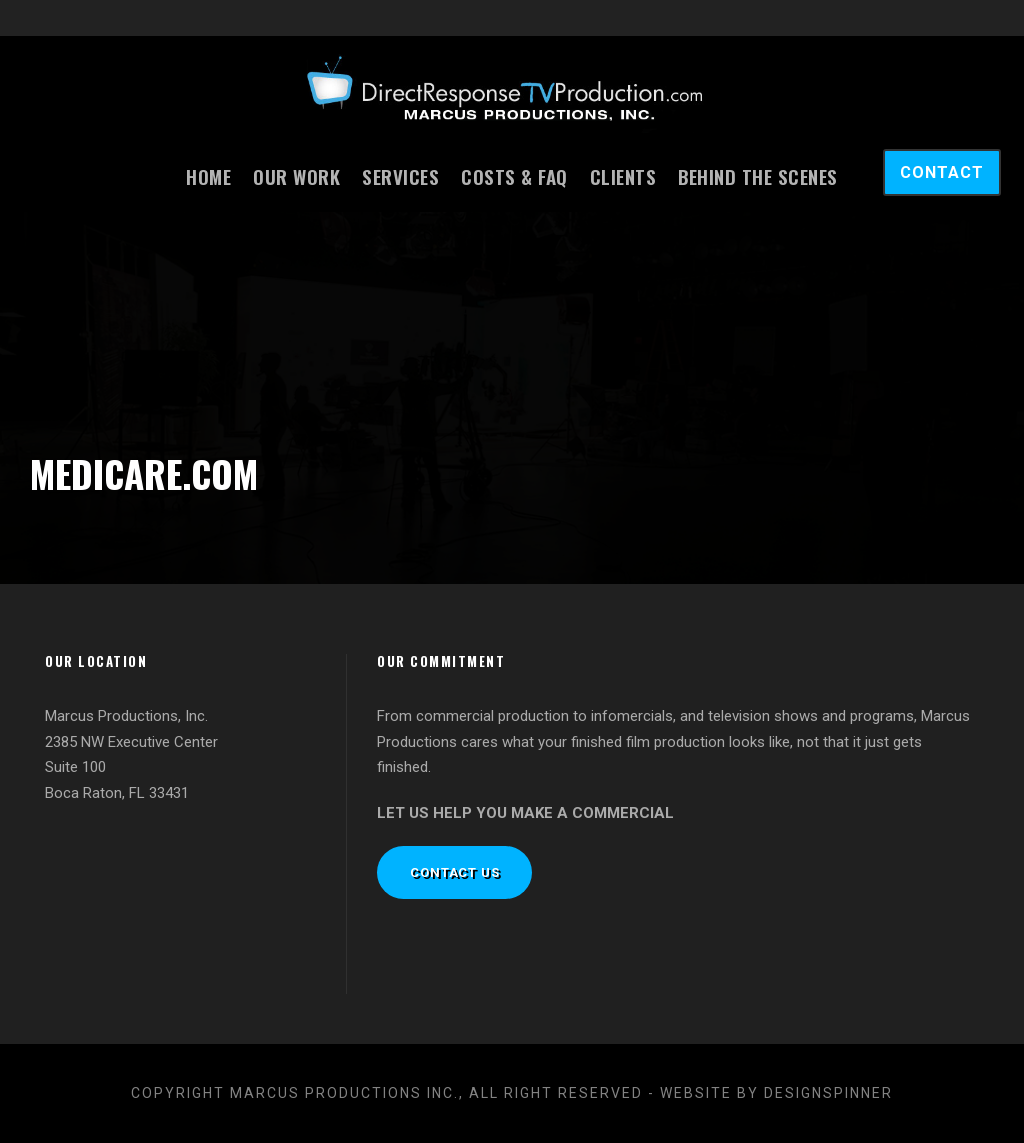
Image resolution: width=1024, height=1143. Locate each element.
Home (208, 176)
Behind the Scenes (758, 176)
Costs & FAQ (514, 176)
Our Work (296, 176)
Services (400, 176)
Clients (623, 176)
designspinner (828, 1093)
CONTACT (942, 172)
